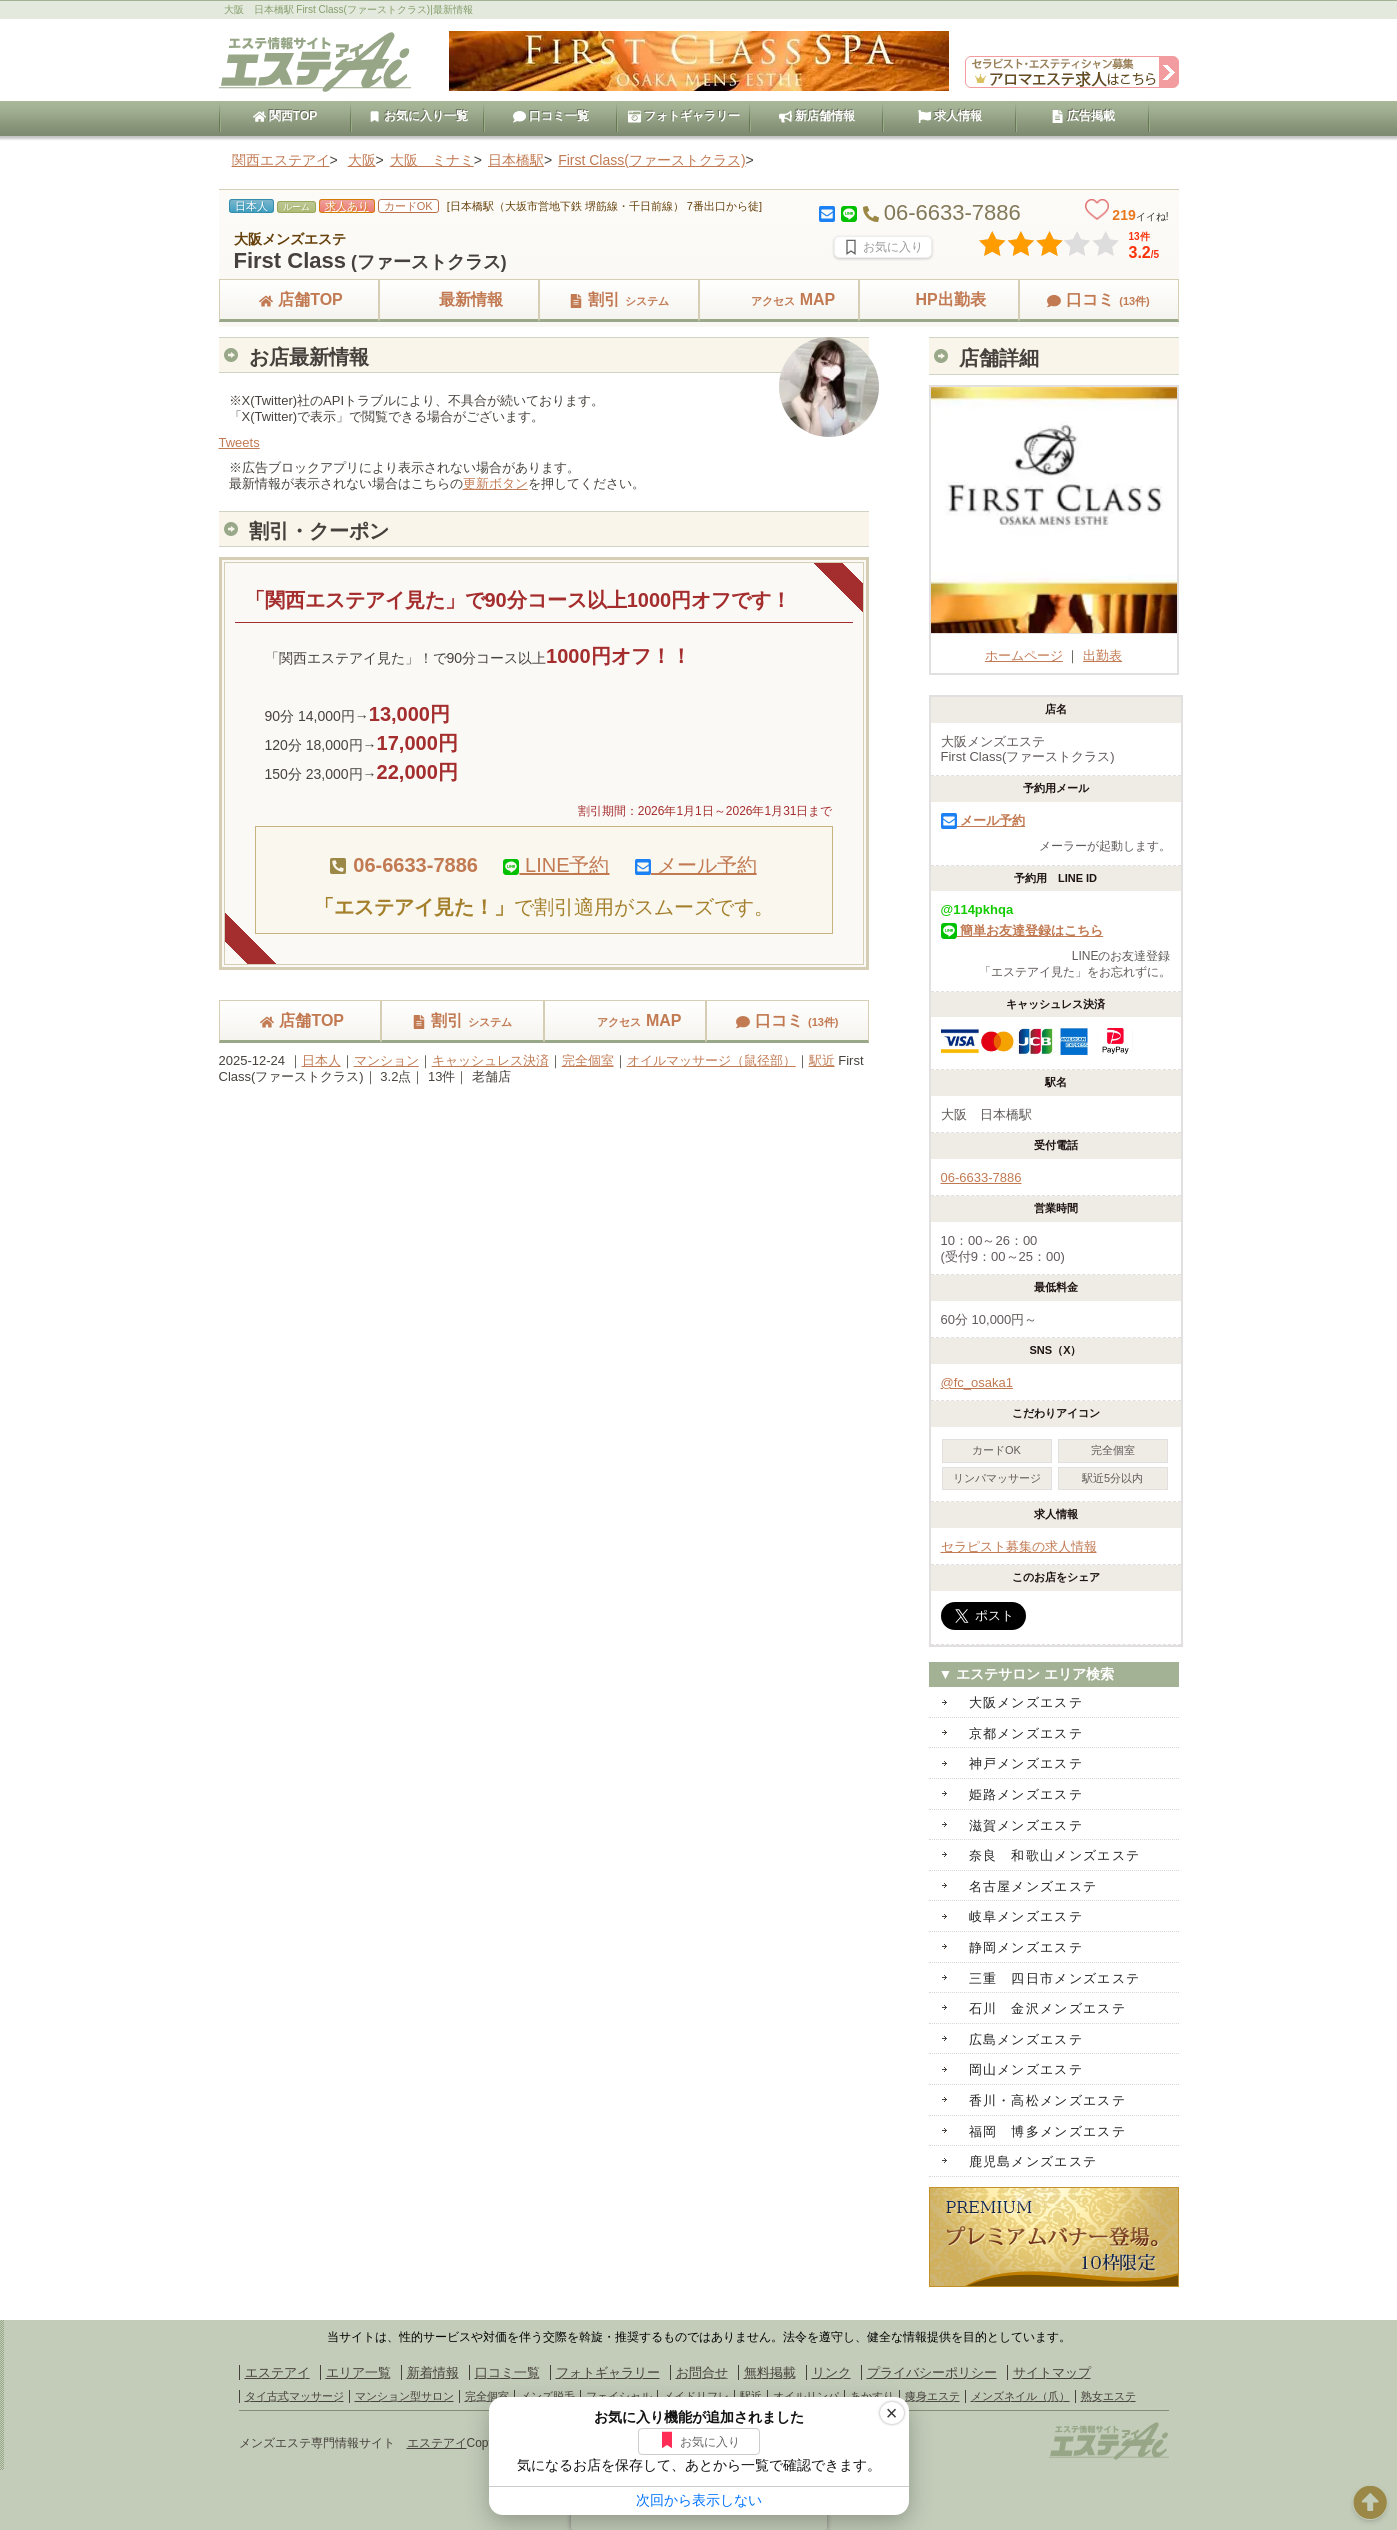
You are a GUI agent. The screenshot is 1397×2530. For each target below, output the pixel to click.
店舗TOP (298, 299)
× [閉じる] (892, 2413)
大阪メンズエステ (1026, 1702)
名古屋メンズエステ (1033, 1886)
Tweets (239, 442)
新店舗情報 (817, 116)
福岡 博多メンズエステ (1047, 2131)
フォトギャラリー (684, 116)
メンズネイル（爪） (1020, 2396)
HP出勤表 (938, 299)
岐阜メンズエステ (1026, 1916)
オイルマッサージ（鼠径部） (711, 1060)
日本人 (321, 1060)
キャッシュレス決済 (490, 1060)
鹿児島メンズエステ (1033, 2161)
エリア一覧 (358, 2372)
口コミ (1098, 299)
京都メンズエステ (1026, 1733)
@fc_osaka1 (977, 1382)
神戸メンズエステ (1026, 1763)
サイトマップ (1052, 2372)
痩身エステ (932, 2396)
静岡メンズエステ (1026, 1947)
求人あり (347, 206)
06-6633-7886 (981, 1177)
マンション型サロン (404, 2396)
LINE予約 (556, 865)
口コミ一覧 (551, 116)
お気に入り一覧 (418, 116)
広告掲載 (1083, 116)
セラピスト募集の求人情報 (1019, 1546)
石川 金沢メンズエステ (1047, 2008)
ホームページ (1054, 647)
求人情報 (950, 116)
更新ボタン (495, 483)
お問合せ (702, 2372)
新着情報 (433, 2372)
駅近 (822, 1060)
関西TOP (285, 116)
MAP (779, 299)
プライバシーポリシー (932, 2372)
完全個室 (588, 1060)
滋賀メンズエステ (1026, 1825)
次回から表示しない (699, 2500)
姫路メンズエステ (1026, 1794)
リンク (831, 2372)
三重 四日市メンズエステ (1055, 1978)
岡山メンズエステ (1026, 2069)
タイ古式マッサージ (294, 2396)
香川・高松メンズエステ (1047, 2100)
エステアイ (277, 2372)
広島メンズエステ (1026, 2039)
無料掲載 (770, 2372)
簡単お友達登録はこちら (1022, 930)
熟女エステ (1108, 2396)
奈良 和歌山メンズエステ (1055, 1855)
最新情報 (459, 299)
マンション (386, 1060)
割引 (619, 299)
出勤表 (1102, 655)
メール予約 (696, 865)
